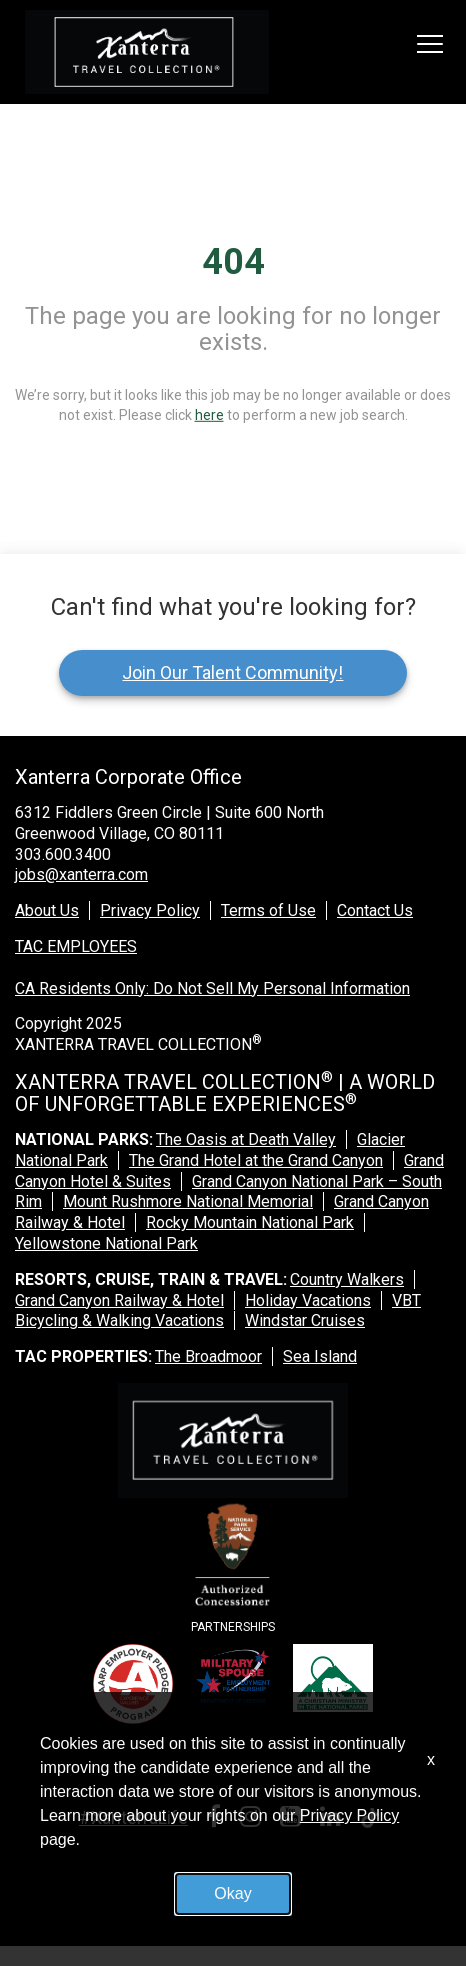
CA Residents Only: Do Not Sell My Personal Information (212, 988)
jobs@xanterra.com (81, 874)
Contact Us (375, 910)
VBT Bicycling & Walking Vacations (218, 1311)
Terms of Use (268, 910)
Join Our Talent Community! (232, 672)
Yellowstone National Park (106, 1243)
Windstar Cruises (305, 1320)
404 (233, 262)
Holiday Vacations (308, 1300)
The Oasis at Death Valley (246, 1139)
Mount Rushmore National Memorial (188, 1201)
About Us (47, 910)
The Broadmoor (208, 1356)
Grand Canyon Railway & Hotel (119, 1300)
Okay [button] (232, 1893)
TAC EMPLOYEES (76, 946)
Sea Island (320, 1356)
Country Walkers (347, 1279)
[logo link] (147, 52)
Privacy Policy (150, 910)
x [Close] (431, 1759)
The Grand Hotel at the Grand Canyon (256, 1160)
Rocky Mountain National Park (250, 1222)
